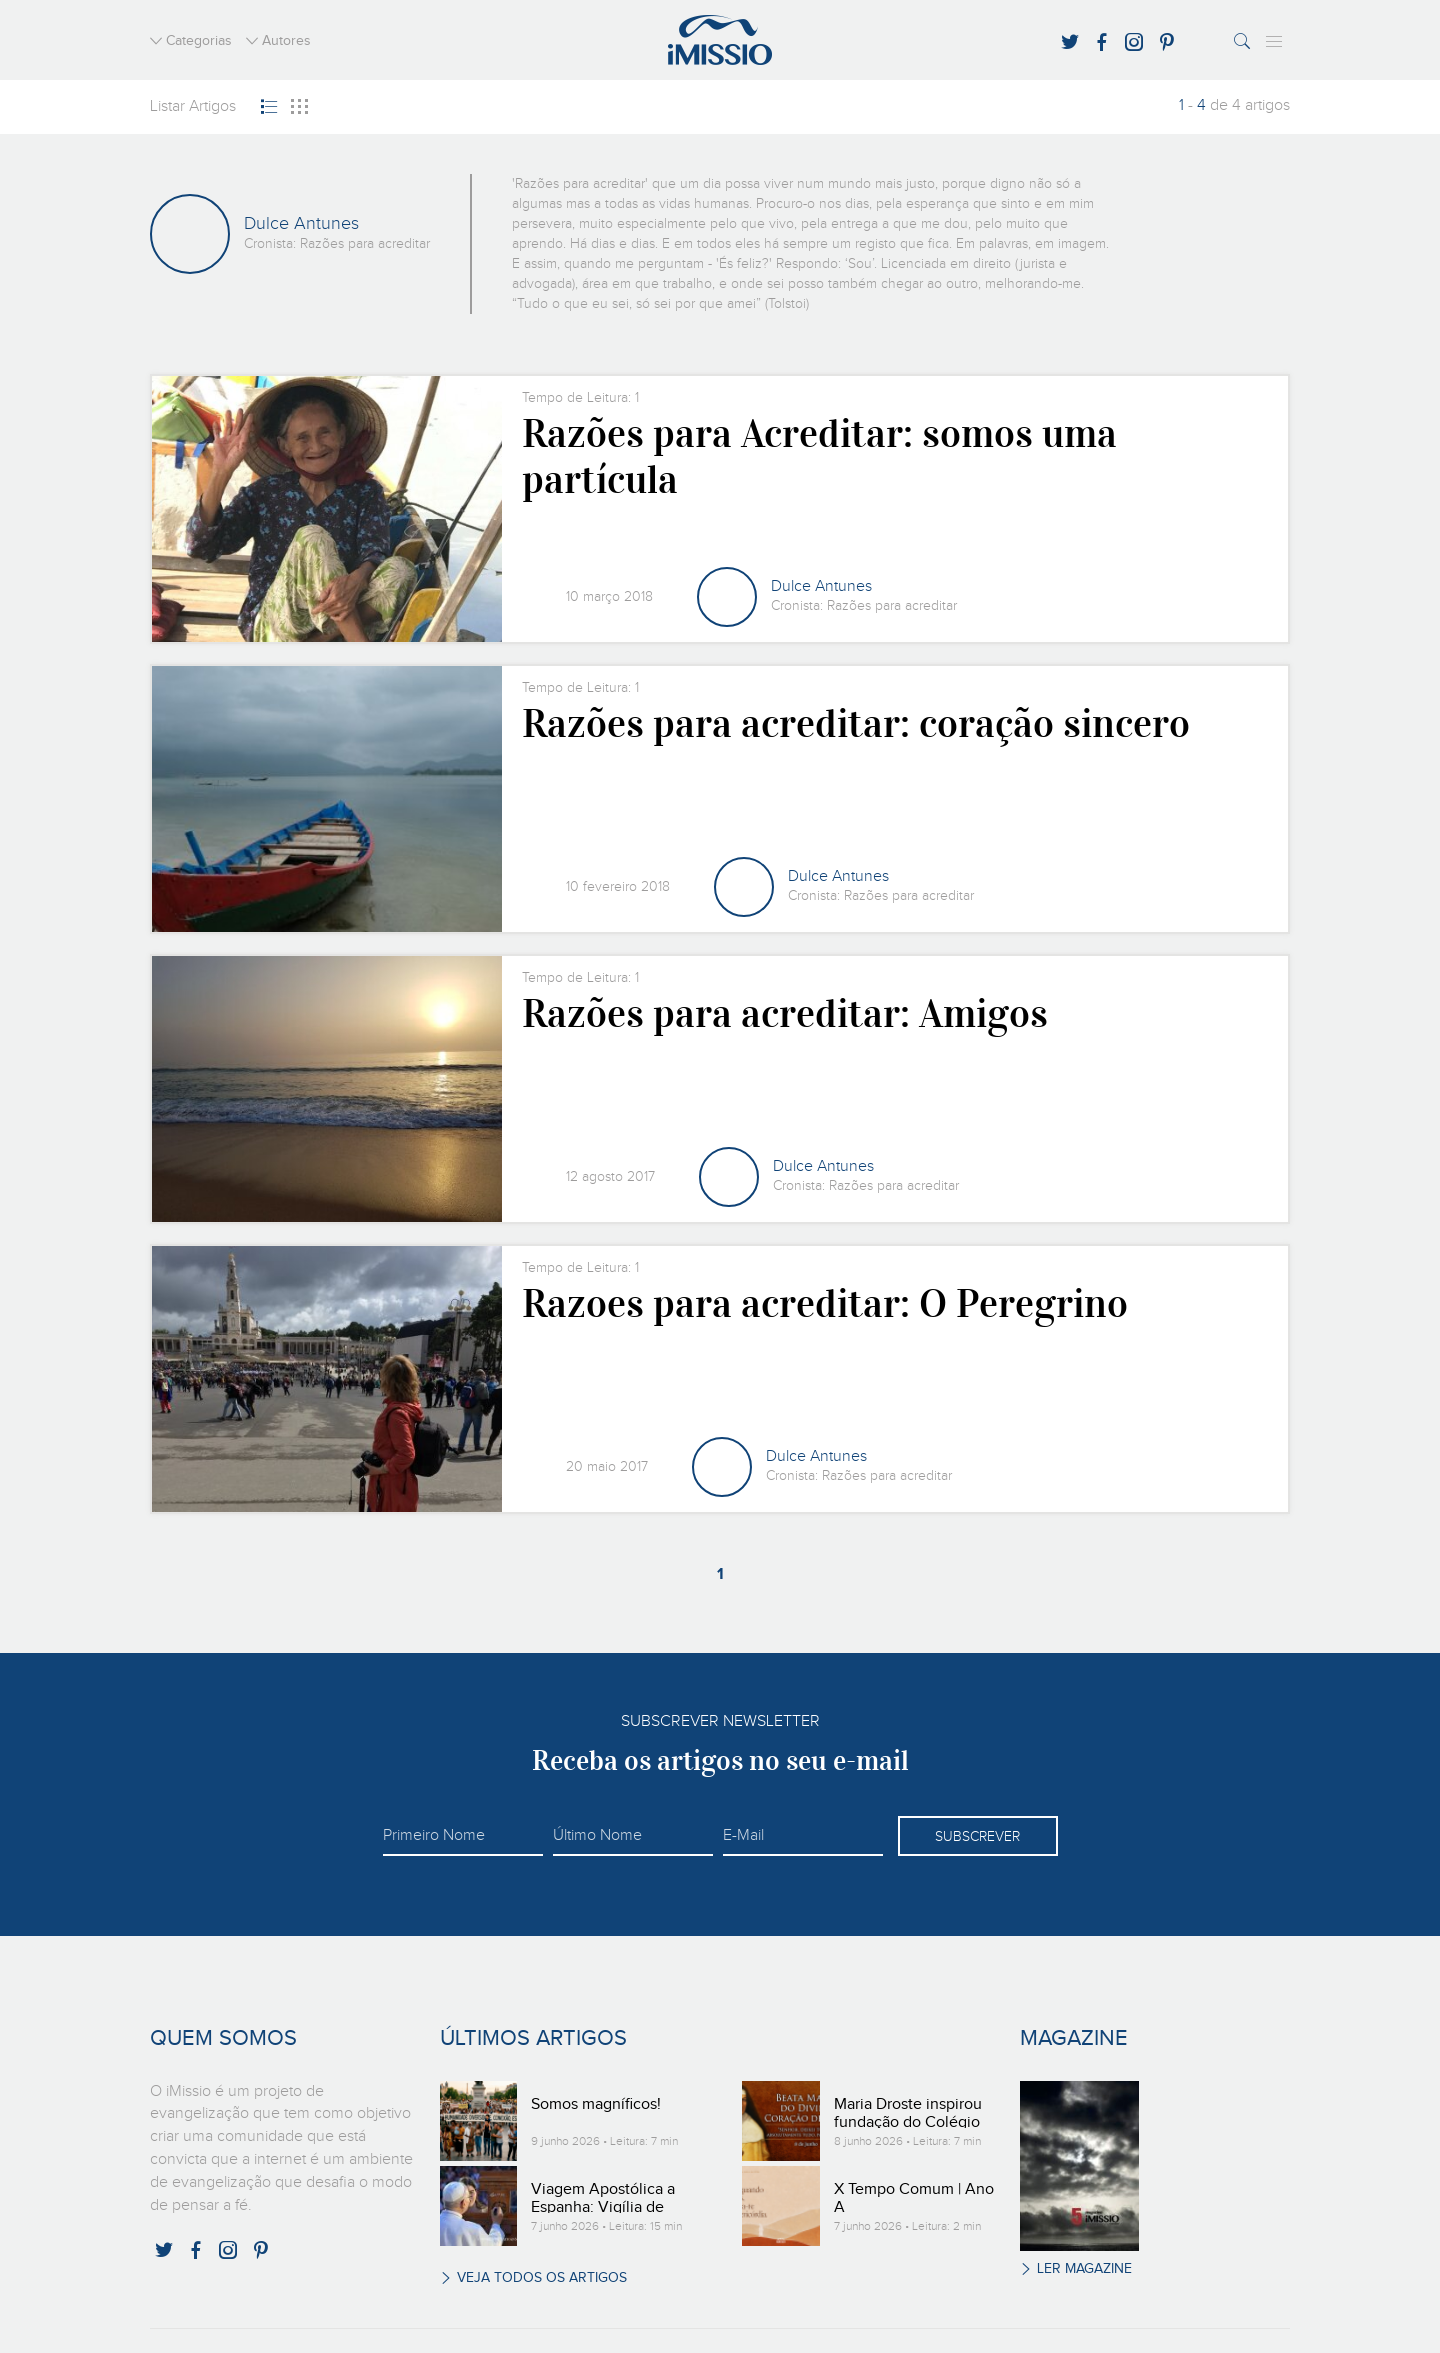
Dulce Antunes (821, 587)
